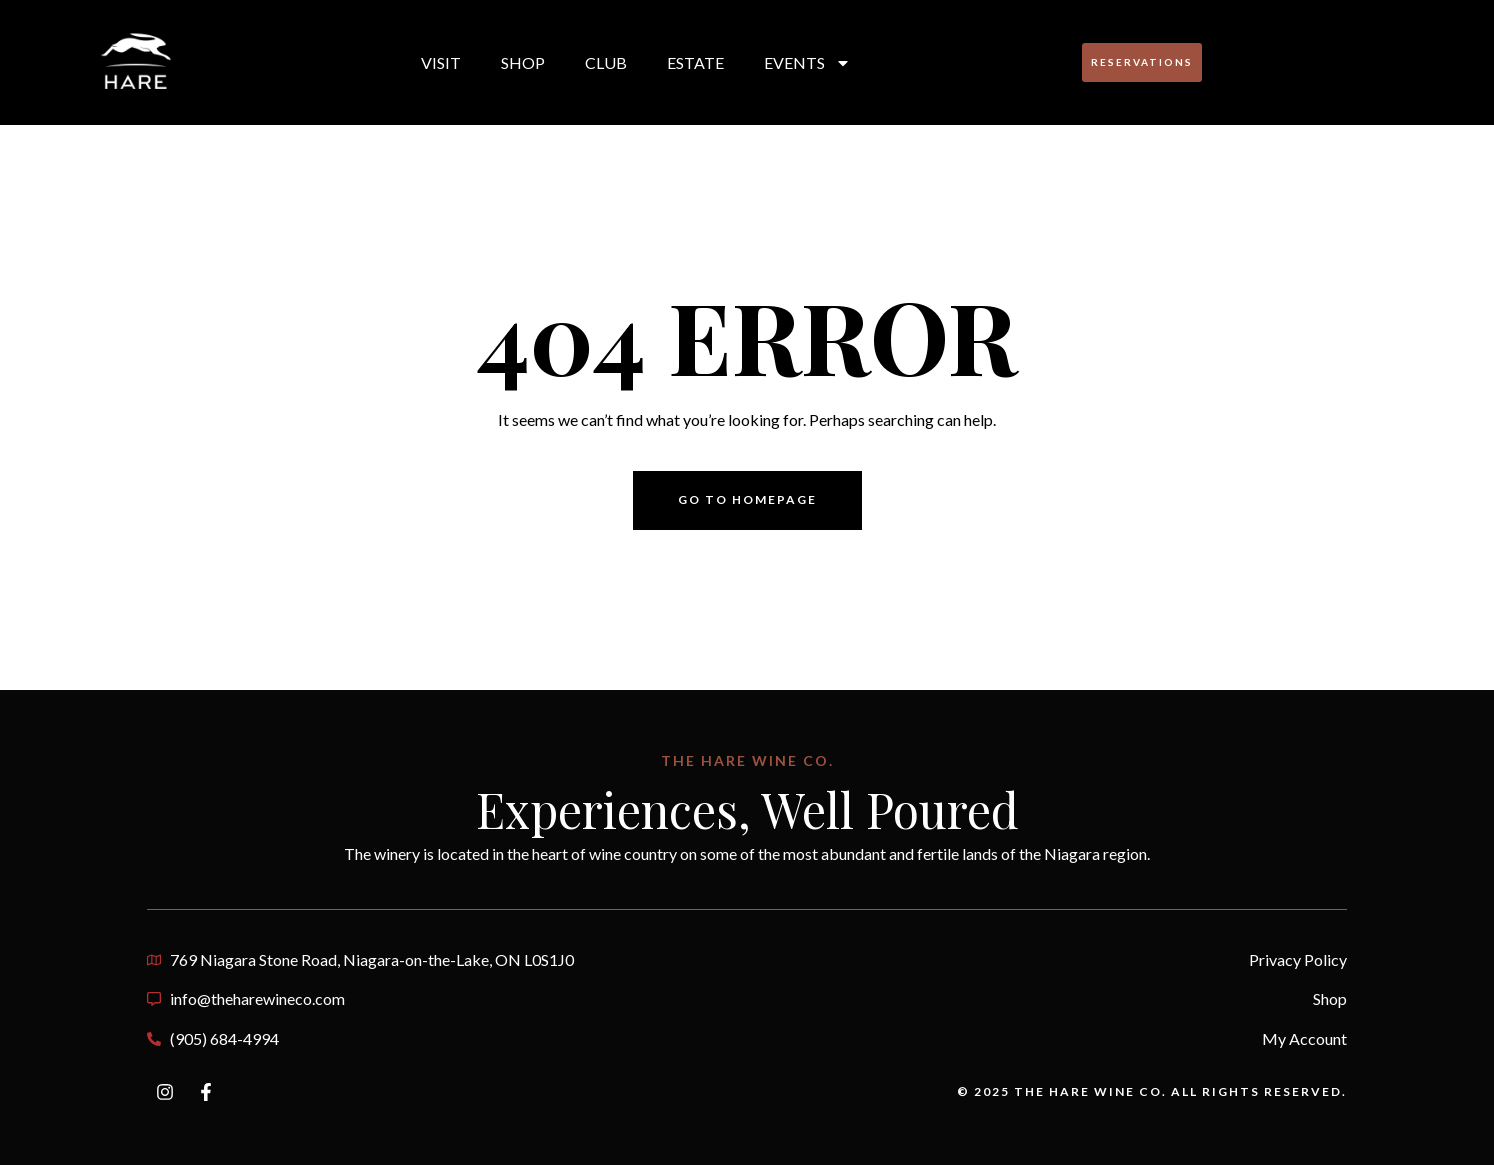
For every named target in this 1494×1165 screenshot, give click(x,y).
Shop (523, 62)
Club (606, 62)
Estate (695, 62)
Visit (441, 62)
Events (807, 63)
